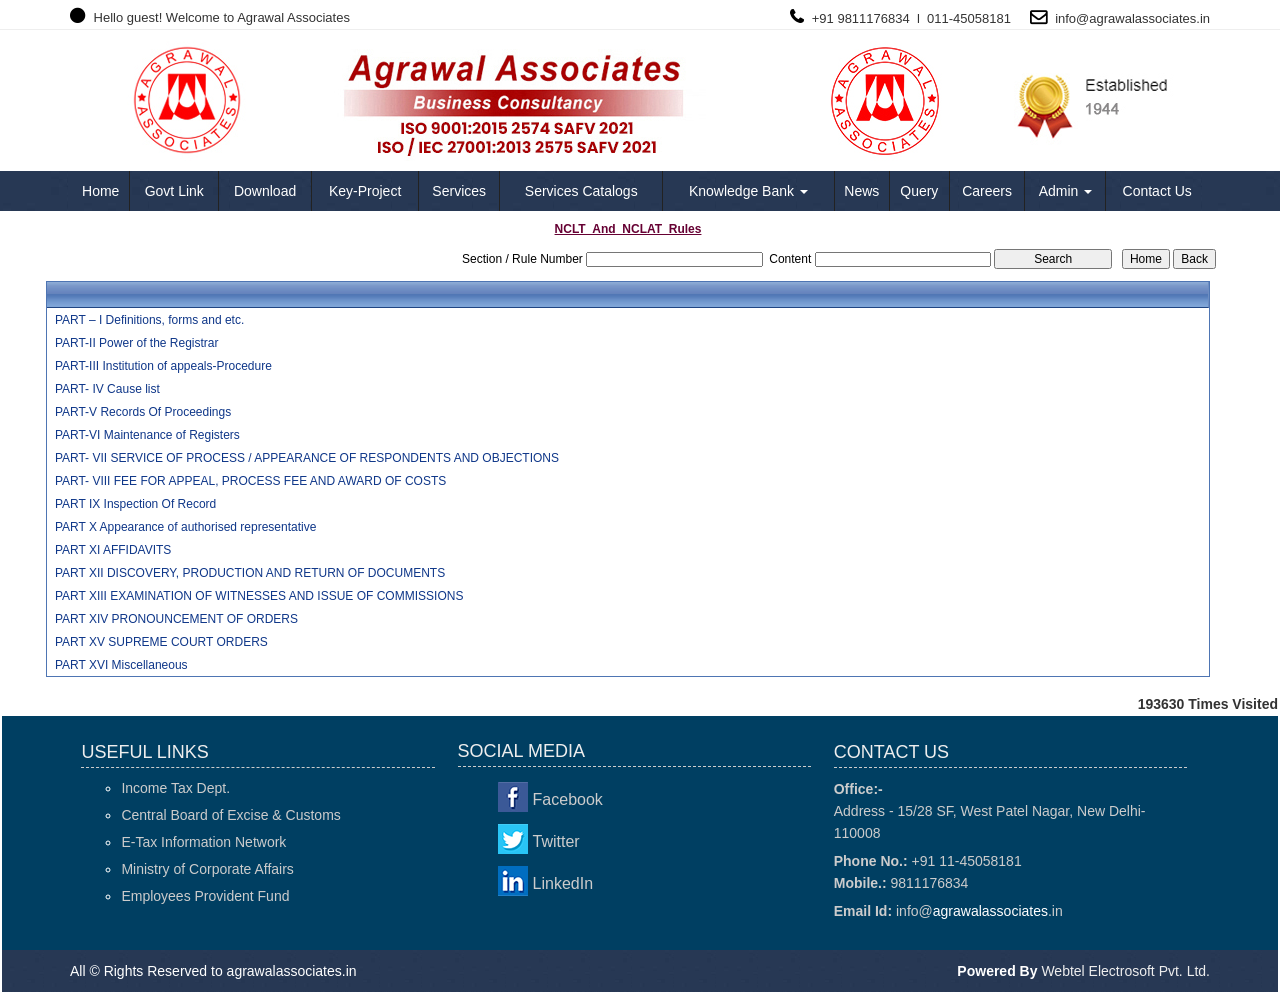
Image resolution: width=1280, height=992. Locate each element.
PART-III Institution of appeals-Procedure (163, 366)
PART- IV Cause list (107, 389)
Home (100, 191)
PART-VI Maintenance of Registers (147, 435)
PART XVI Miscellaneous (121, 665)
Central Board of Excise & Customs (230, 815)
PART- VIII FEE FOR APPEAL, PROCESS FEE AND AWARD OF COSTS (250, 481)
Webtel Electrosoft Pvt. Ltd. (1125, 971)
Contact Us (1157, 191)
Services (459, 191)
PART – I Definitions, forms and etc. (149, 320)
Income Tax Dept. (175, 788)
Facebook (568, 799)
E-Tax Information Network (203, 842)
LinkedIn (563, 883)
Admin (1066, 191)
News (861, 191)
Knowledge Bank (748, 191)
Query (919, 191)
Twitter (556, 841)
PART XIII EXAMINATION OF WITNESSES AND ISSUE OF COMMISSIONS (259, 596)
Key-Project (365, 191)
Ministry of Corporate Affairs (207, 869)
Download (265, 191)
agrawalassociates (1142, 18)
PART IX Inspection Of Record (135, 504)
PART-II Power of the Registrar (137, 343)
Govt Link (174, 191)
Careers (987, 191)
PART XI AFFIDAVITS (113, 550)
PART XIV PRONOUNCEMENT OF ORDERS (176, 619)
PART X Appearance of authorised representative (186, 527)
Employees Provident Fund (205, 896)
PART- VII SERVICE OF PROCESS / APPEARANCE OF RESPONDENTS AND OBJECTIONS (307, 458)
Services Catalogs (581, 191)
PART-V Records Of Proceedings (143, 412)
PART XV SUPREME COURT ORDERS (161, 642)
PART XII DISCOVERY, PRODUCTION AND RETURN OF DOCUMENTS (250, 573)
